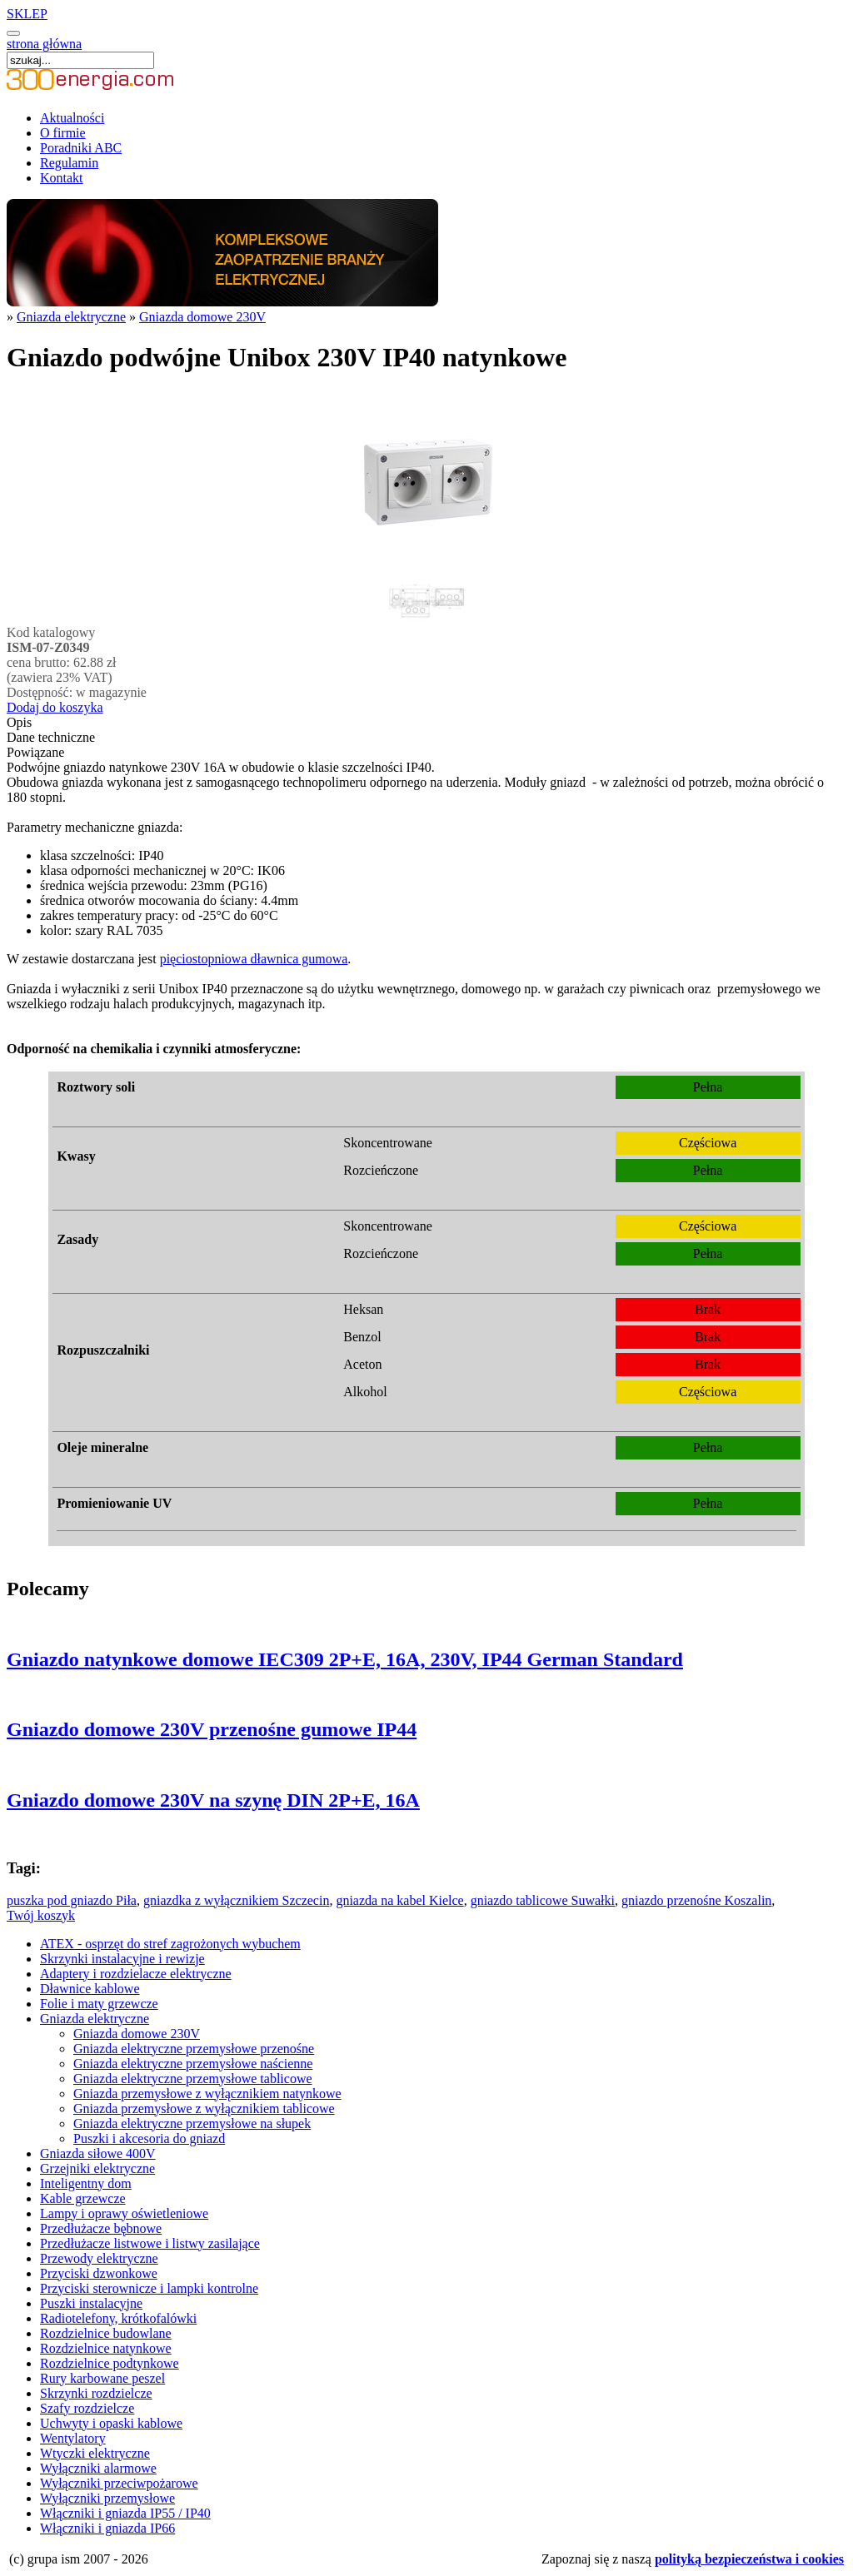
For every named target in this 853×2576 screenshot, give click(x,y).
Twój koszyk (41, 1915)
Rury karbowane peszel (102, 2378)
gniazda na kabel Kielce (399, 1900)
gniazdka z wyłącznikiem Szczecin (236, 1900)
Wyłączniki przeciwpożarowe (119, 2483)
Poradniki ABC (81, 148)
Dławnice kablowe (90, 1989)
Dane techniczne (51, 737)
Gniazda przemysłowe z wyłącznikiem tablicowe (204, 2108)
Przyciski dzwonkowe (98, 2273)
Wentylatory (73, 2438)
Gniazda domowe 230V (202, 317)
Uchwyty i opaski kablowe (111, 2423)
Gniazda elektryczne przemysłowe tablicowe (192, 2078)
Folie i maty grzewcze (99, 2004)
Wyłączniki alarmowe (98, 2468)
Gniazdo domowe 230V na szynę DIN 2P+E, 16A (213, 1800)
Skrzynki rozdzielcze (96, 2393)
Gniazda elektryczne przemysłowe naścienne (192, 2063)
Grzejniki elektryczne (97, 2168)
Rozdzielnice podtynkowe (109, 2363)
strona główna (44, 44)
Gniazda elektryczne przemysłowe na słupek (192, 2123)
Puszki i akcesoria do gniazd (149, 2138)
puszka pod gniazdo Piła (72, 1900)
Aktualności (72, 118)
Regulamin (69, 163)
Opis (19, 722)
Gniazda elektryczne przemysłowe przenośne (193, 2048)
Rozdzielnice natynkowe (106, 2348)
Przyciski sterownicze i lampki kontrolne (149, 2288)
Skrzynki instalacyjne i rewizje (122, 1959)
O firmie (63, 133)
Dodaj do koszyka (55, 707)
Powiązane (35, 752)
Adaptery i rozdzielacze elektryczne (136, 1974)
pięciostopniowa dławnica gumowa (254, 959)
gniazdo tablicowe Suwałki (543, 1900)
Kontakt (61, 178)
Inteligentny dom (86, 2183)
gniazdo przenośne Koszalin (696, 1900)
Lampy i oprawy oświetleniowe (124, 2213)
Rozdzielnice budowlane (106, 2333)
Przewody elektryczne (99, 2258)
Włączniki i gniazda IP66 (107, 2528)
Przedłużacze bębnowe (101, 2228)
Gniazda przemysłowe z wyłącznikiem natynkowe (207, 2093)
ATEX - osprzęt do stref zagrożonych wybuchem (170, 1944)
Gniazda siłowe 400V (98, 2153)
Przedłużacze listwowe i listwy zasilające (150, 2243)
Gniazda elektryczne (71, 317)
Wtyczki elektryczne (95, 2453)
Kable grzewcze (83, 2198)
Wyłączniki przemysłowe (107, 2498)
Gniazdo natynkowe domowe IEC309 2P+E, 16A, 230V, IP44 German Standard (345, 1659)
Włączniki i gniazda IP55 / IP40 (125, 2513)
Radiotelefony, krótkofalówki (118, 2318)
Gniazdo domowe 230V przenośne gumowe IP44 (212, 1729)
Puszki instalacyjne (91, 2303)
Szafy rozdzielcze (87, 2408)
